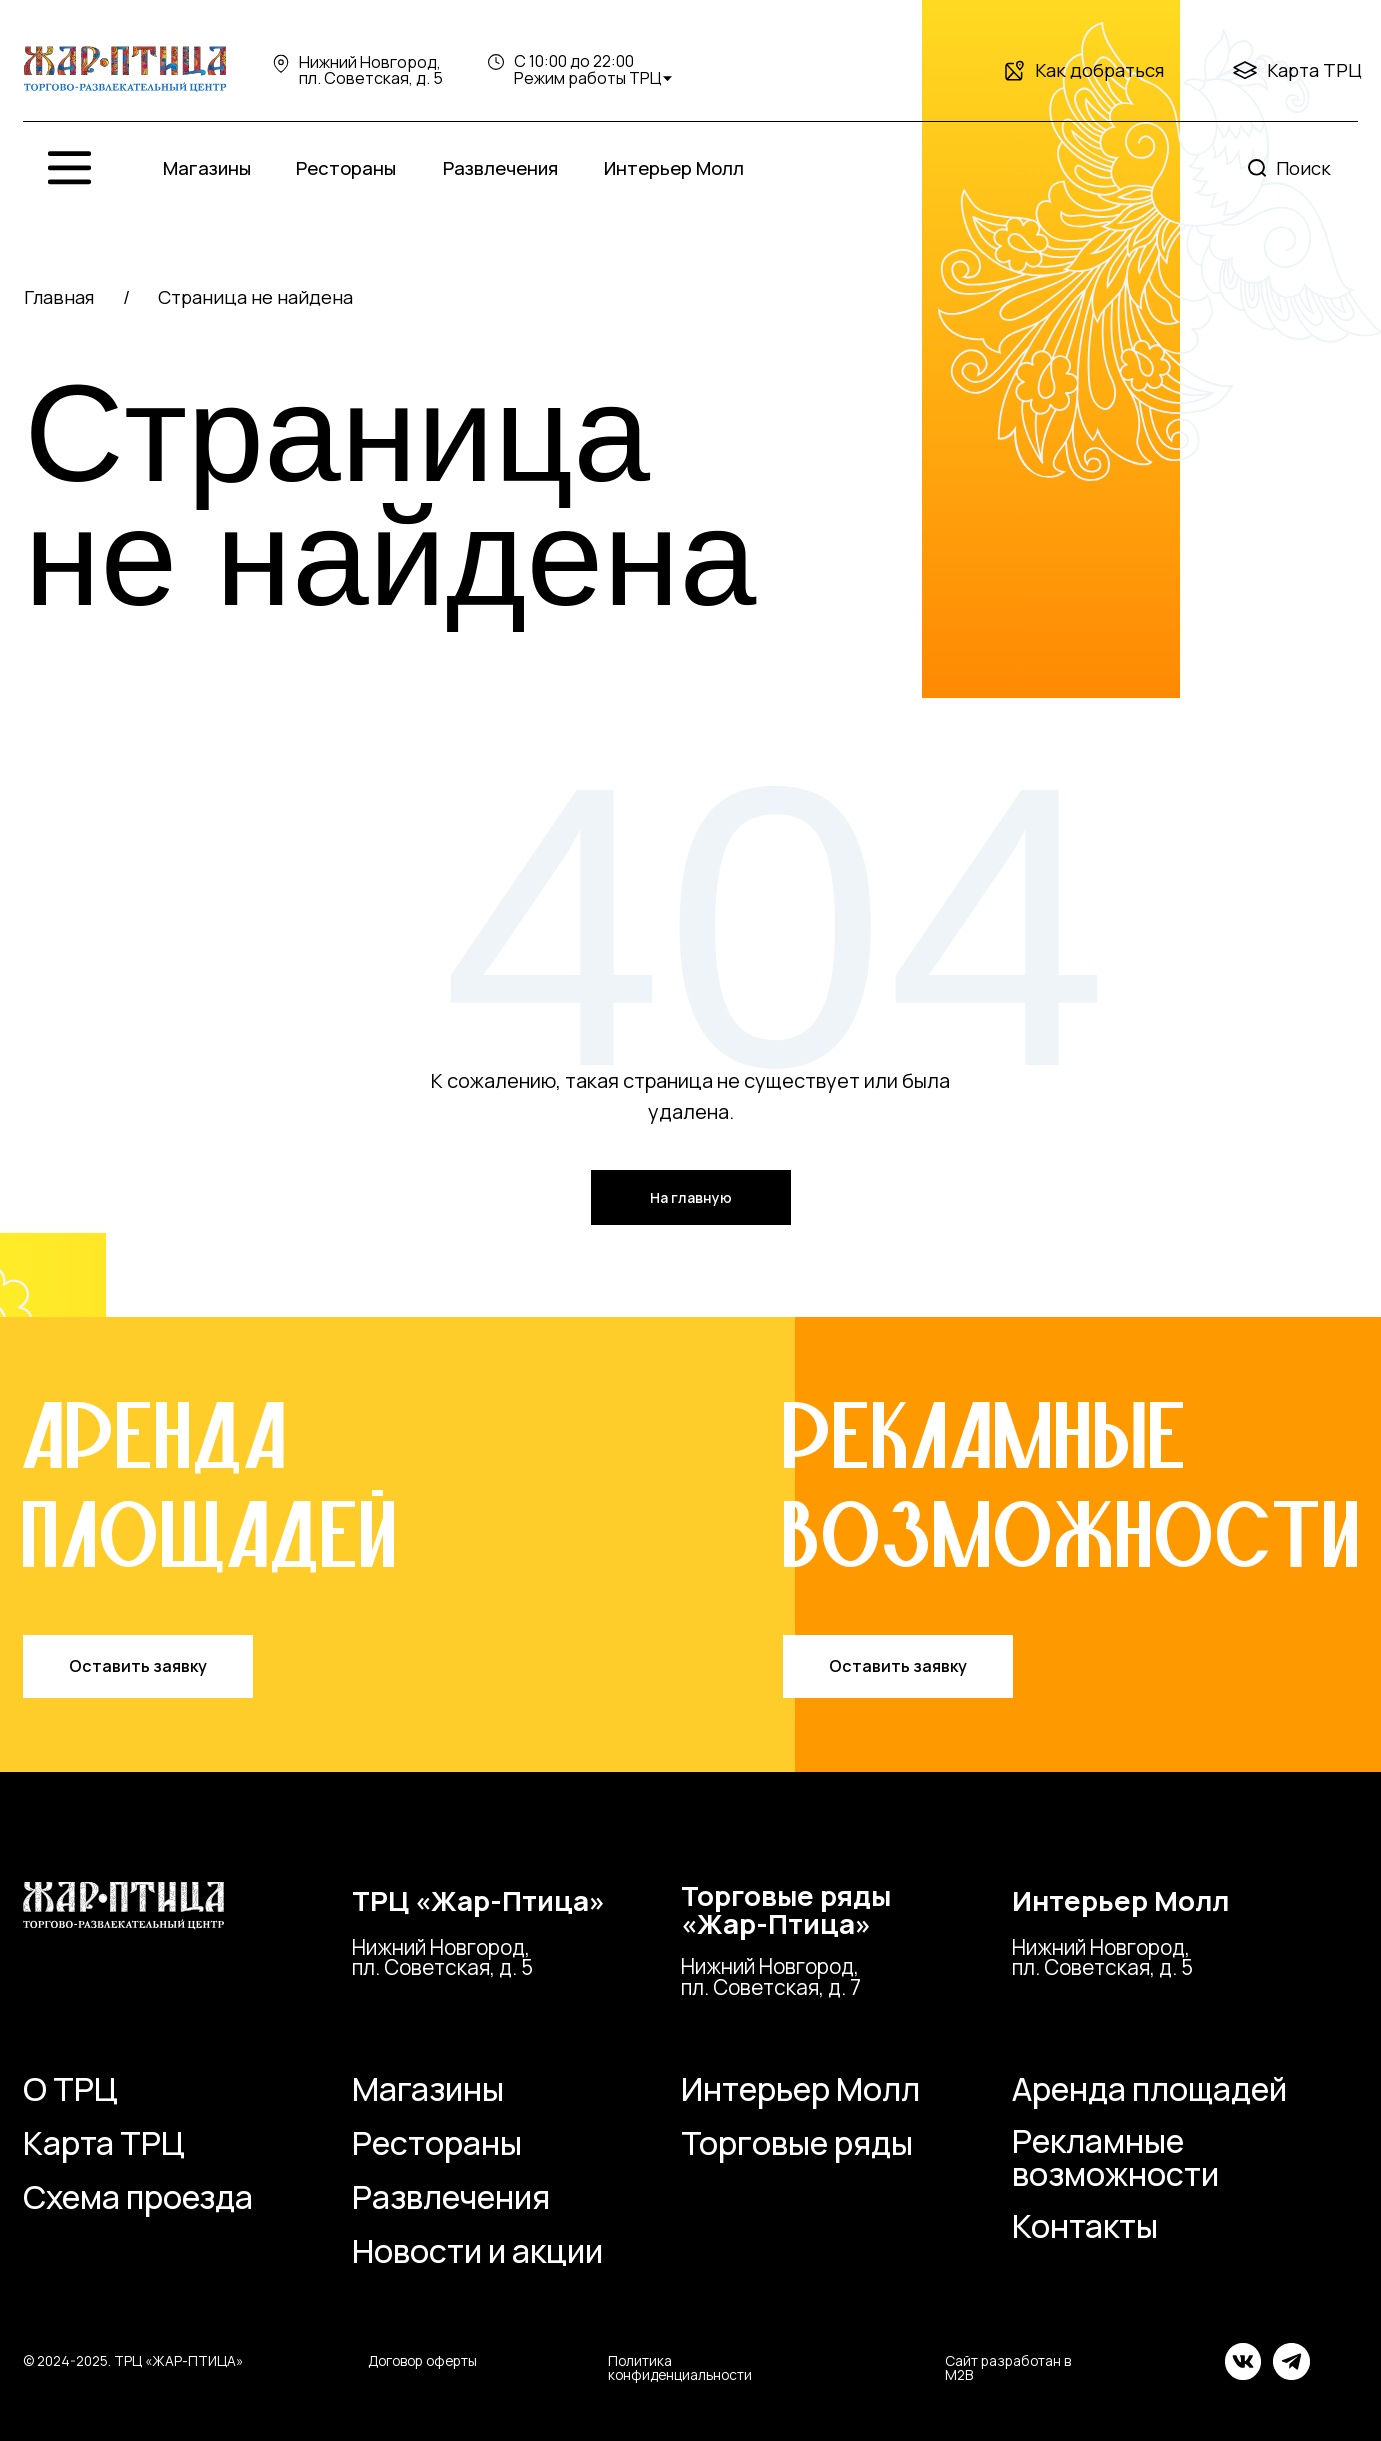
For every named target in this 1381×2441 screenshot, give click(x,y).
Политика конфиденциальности (680, 2367)
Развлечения (451, 2197)
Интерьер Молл (1120, 1900)
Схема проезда (138, 2197)
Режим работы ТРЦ (588, 78)
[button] (138, 1666)
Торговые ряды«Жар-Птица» (786, 1909)
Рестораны (437, 2143)
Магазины (428, 2089)
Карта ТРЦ (1314, 70)
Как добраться (1099, 70)
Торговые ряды (797, 2143)
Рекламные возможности (1115, 2157)
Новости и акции (477, 2251)
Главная (59, 297)
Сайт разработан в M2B (1008, 2367)
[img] (124, 69)
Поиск (1303, 168)
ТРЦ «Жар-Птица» (478, 1900)
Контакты (1085, 2226)
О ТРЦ (70, 2089)
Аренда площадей (1149, 2089)
